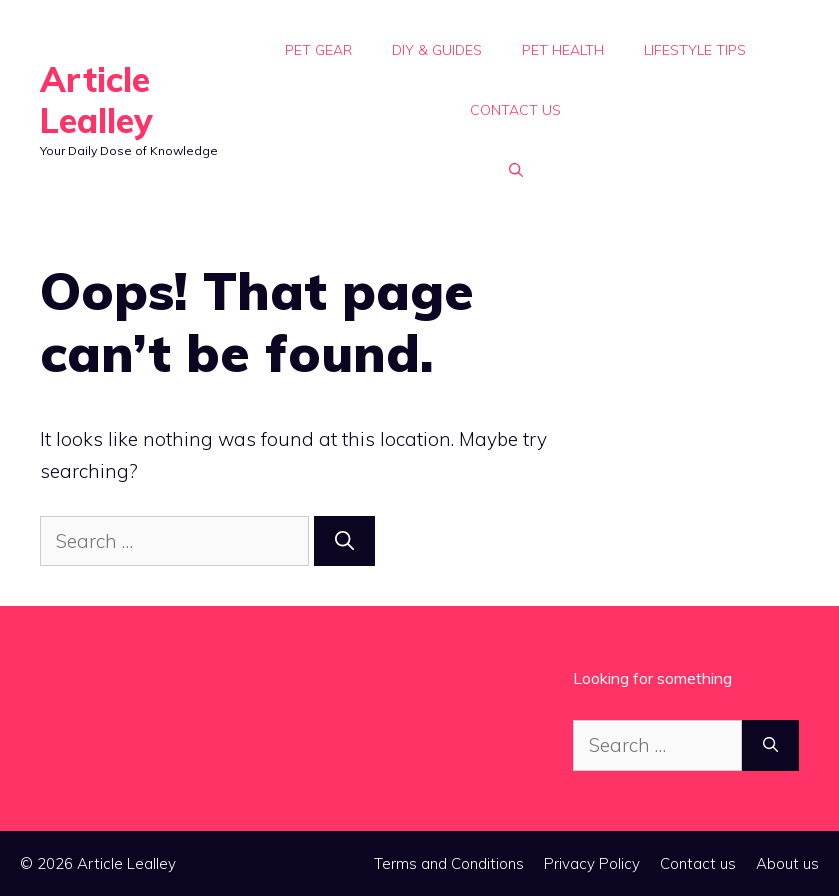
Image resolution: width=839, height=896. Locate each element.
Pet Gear (318, 50)
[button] (516, 170)
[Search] (344, 541)
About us (787, 863)
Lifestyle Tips (695, 50)
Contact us (515, 110)
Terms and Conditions (449, 863)
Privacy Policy (592, 863)
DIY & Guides (437, 50)
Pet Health (563, 50)
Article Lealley (96, 100)
